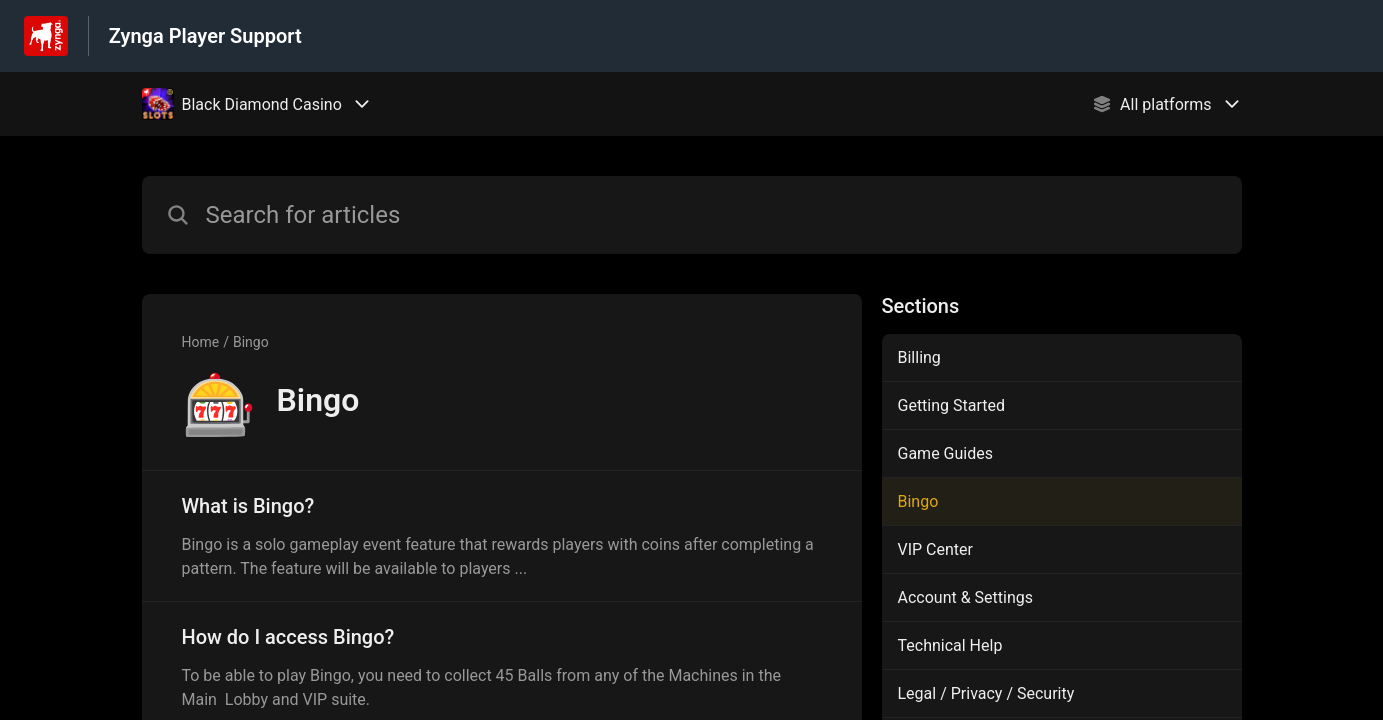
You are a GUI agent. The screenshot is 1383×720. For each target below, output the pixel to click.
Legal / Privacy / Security (986, 693)
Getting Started (952, 405)
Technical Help (950, 645)
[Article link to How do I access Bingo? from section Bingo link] (502, 667)
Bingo (251, 342)
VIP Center (935, 549)
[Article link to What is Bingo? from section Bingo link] (502, 536)
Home (201, 342)
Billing (919, 357)
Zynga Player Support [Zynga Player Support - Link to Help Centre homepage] (205, 36)
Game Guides (945, 453)
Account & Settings (966, 597)
